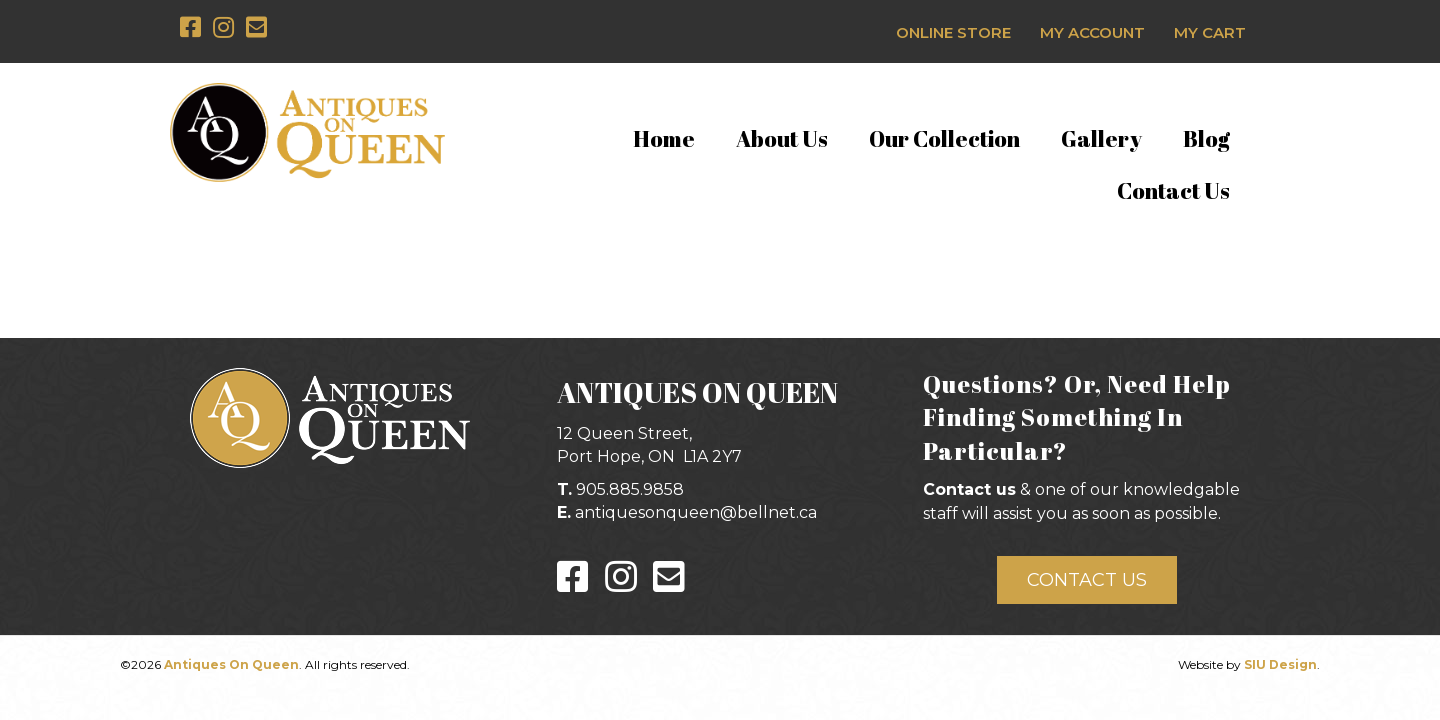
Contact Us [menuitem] (1173, 190)
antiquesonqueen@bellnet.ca (696, 512)
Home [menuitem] (664, 138)
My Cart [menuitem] (1210, 32)
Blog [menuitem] (1206, 138)
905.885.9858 (630, 489)
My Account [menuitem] (1092, 32)
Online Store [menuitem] (953, 32)
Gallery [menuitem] (1101, 138)
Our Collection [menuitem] (944, 138)
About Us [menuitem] (782, 138)
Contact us (969, 489)
